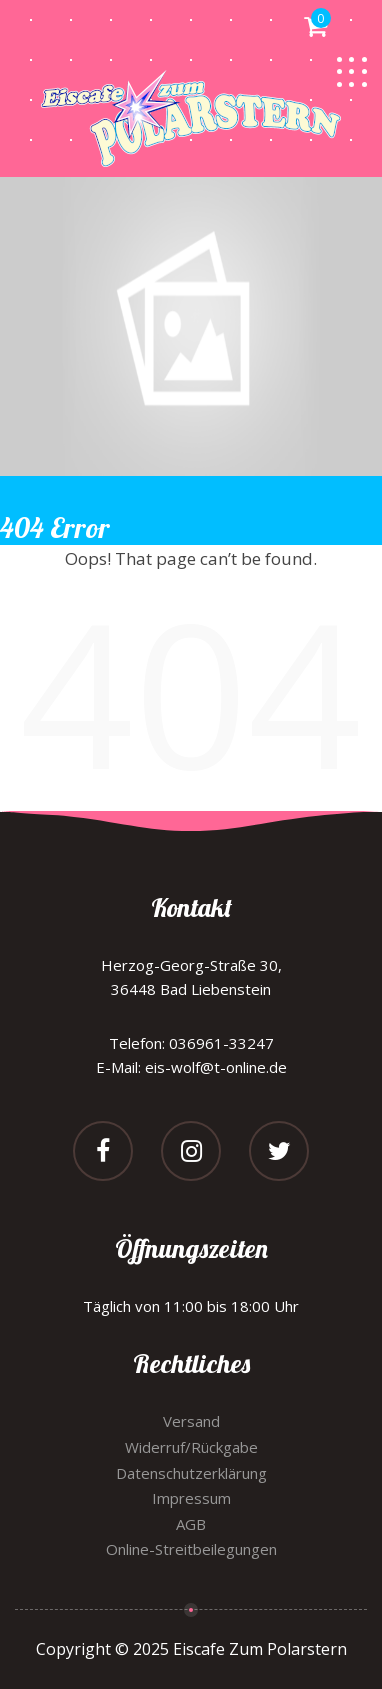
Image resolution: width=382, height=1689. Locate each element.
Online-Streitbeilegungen (191, 1549)
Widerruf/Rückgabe (191, 1447)
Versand (191, 1421)
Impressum (191, 1498)
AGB (191, 1524)
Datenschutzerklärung (191, 1473)
